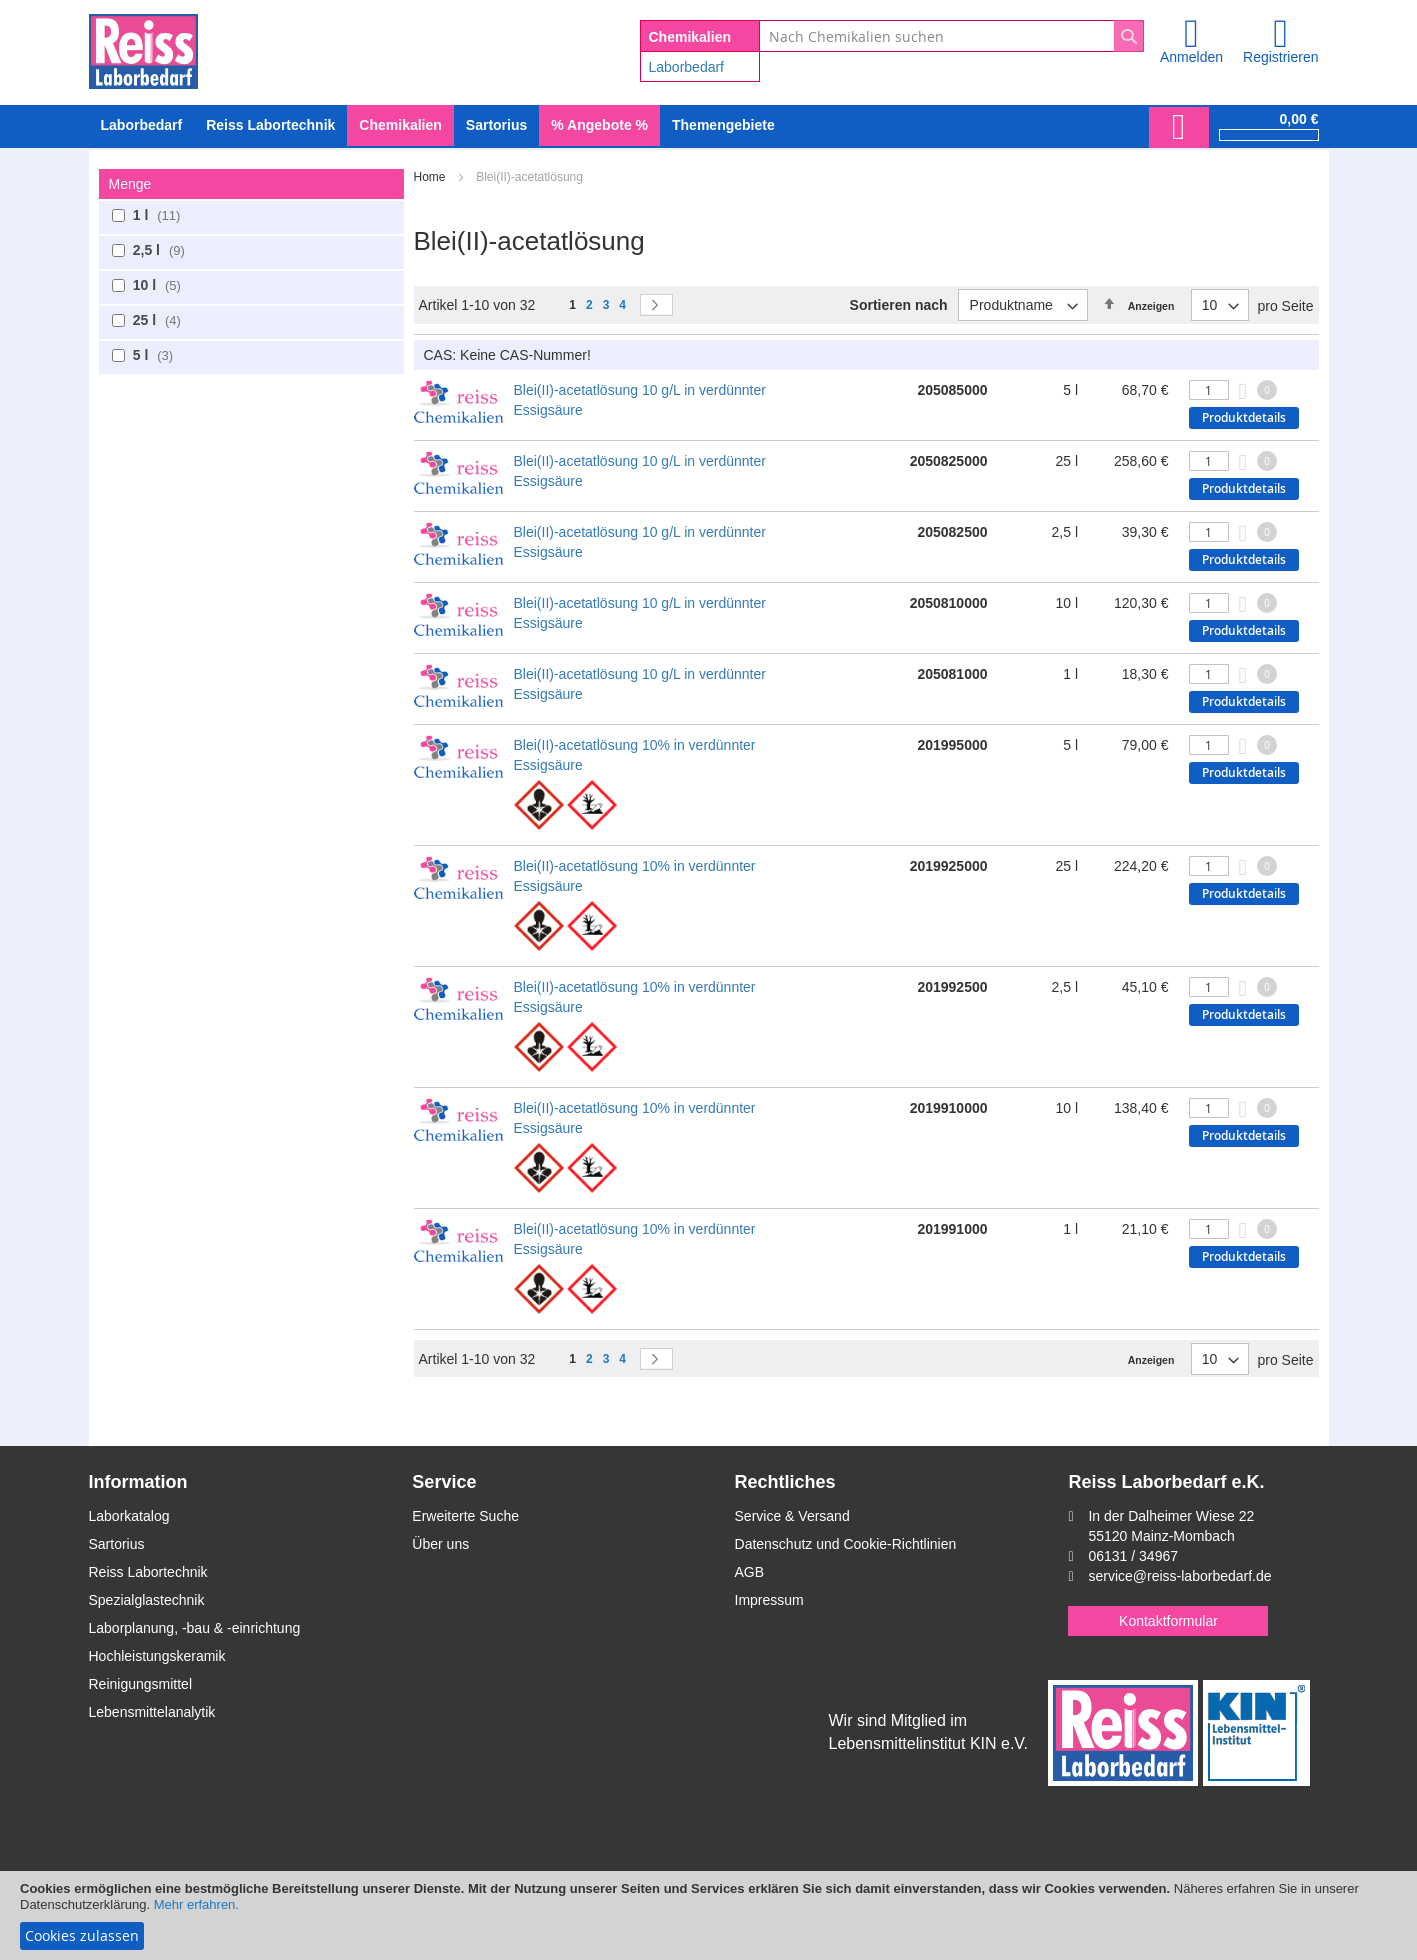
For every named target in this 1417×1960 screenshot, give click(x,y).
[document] (708, 1915)
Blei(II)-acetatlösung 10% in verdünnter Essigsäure (635, 755)
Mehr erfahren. (196, 1904)
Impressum (769, 1600)
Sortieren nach (899, 305)
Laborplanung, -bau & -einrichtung (195, 1628)
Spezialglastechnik (147, 1600)
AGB (750, 1572)
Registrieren (1280, 57)
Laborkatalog (129, 1516)
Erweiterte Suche (465, 1516)
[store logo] (143, 48)
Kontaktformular (1168, 1621)
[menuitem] (142, 125)
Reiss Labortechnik (148, 1572)
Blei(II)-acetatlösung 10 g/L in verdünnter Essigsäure (640, 400)
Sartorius (117, 1544)
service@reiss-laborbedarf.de (1179, 1576)
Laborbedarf (687, 67)
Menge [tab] (130, 184)
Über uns (440, 1544)
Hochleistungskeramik (157, 1656)
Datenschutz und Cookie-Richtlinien (846, 1544)
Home (431, 177)
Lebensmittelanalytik (152, 1712)
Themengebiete (723, 125)
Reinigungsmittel (141, 1684)
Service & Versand (792, 1516)
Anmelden (1191, 57)
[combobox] (951, 36)
